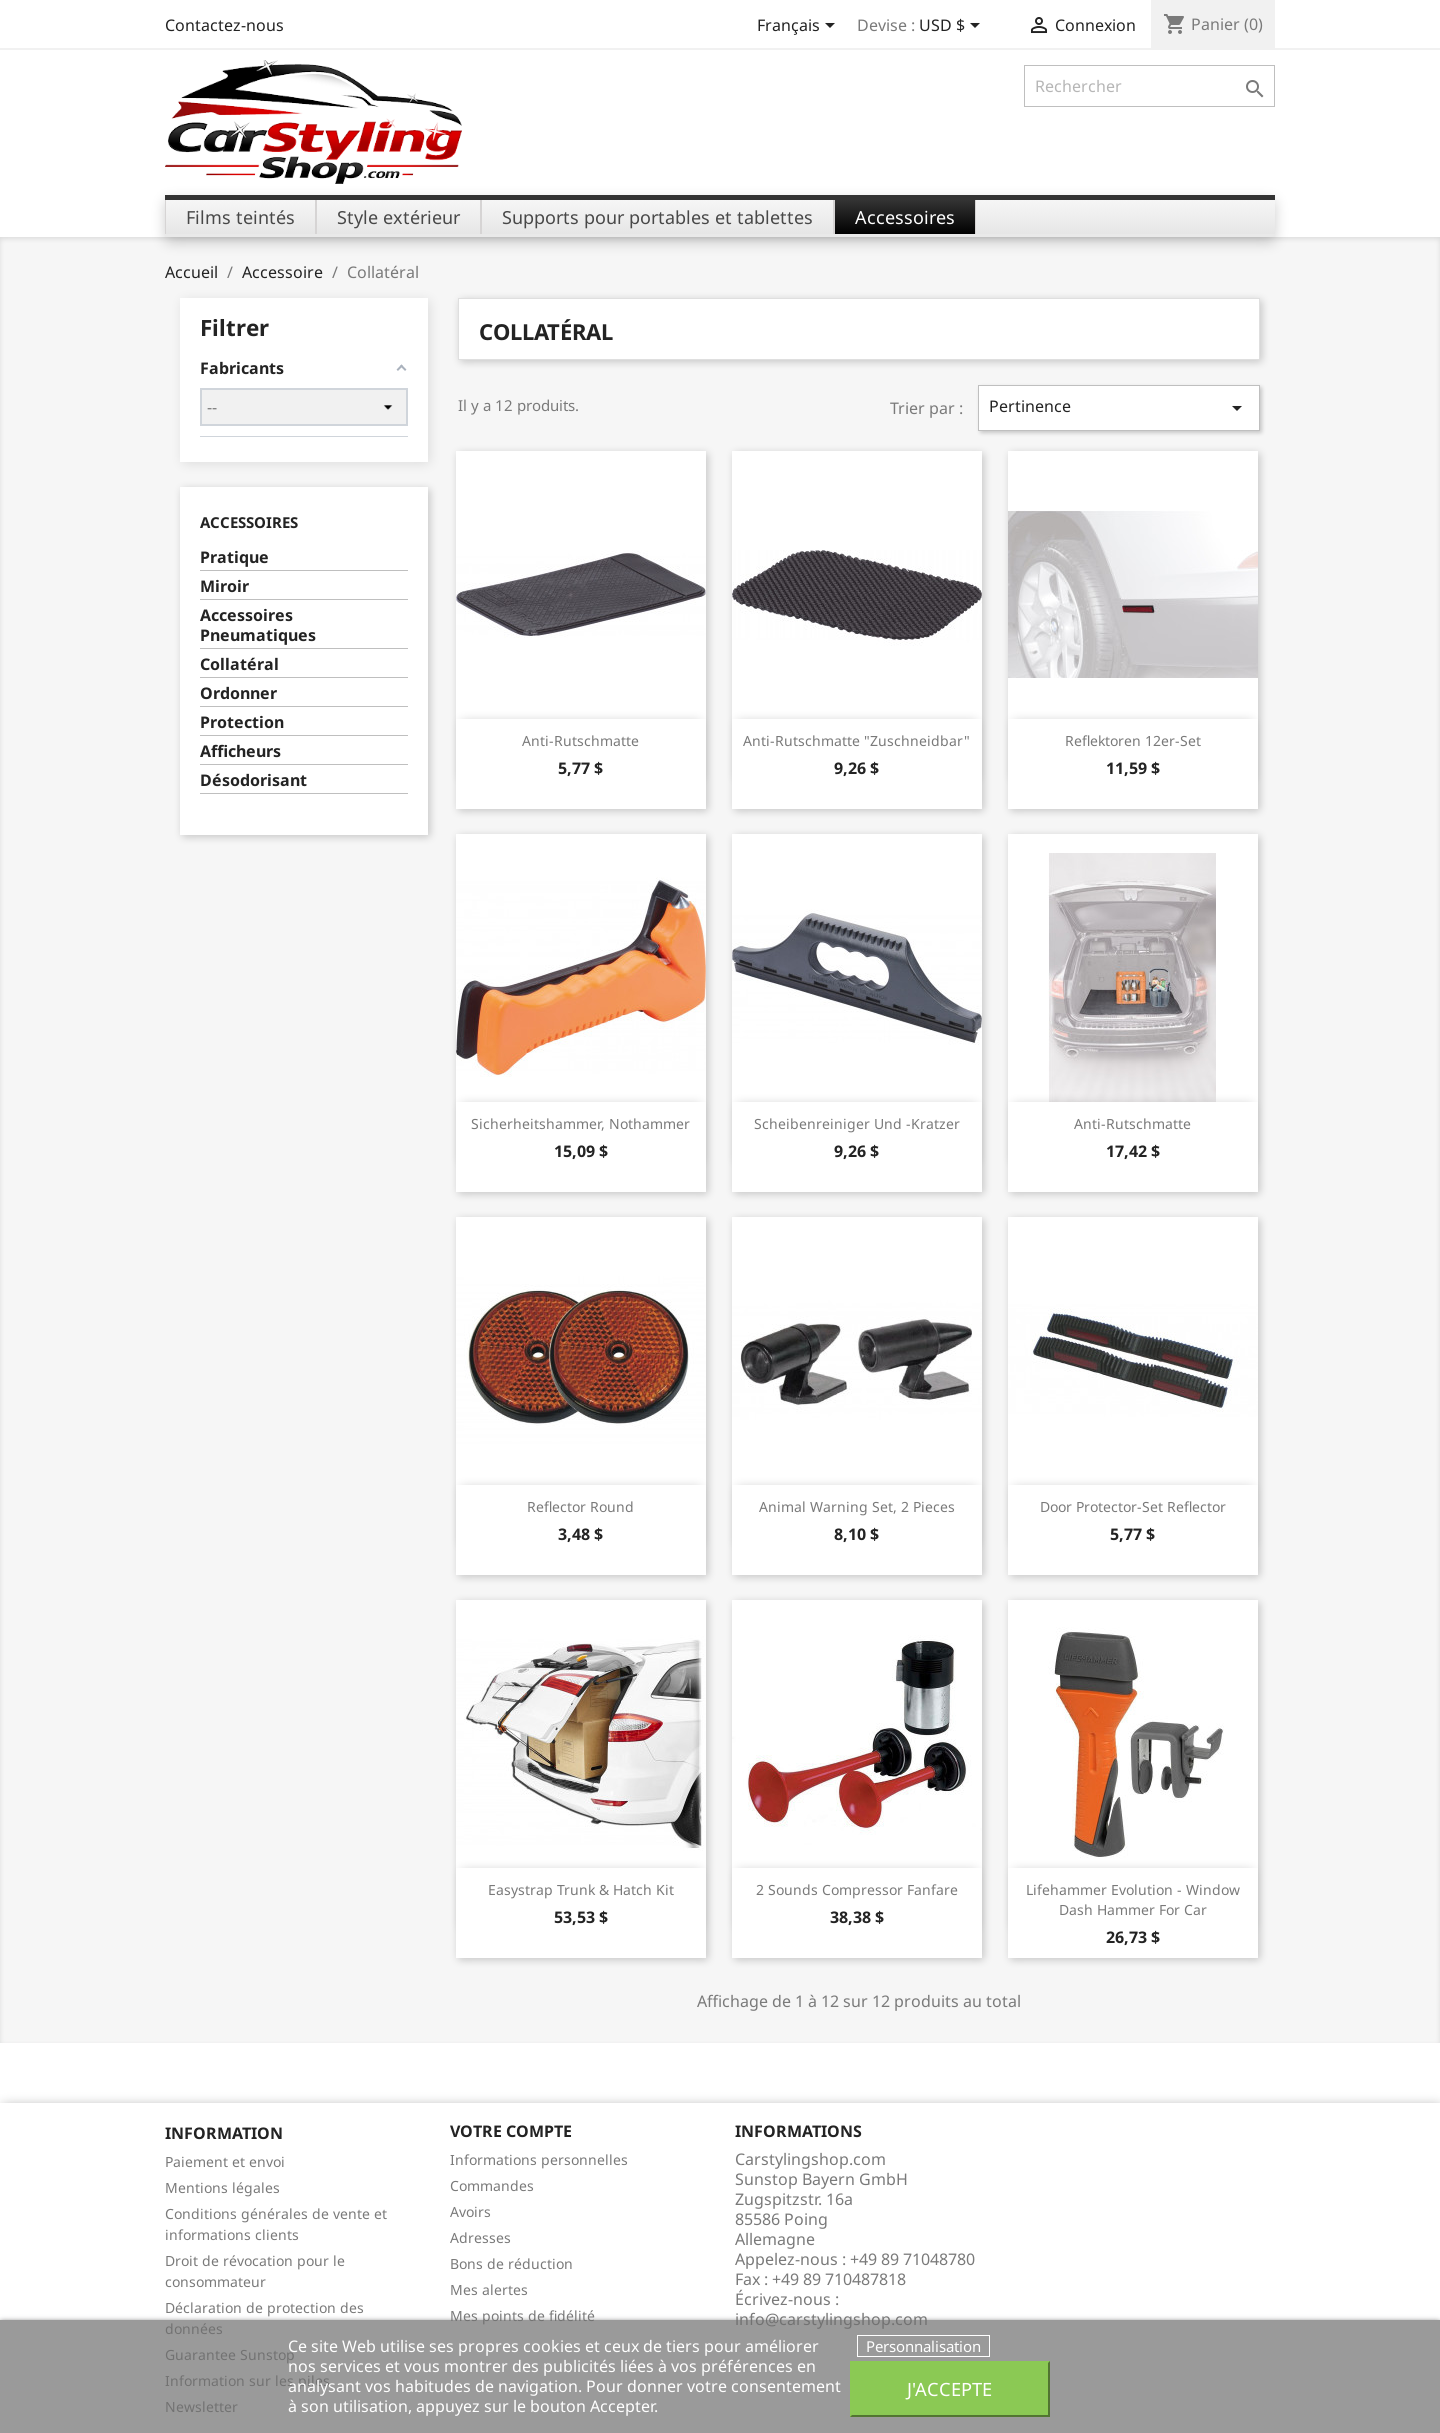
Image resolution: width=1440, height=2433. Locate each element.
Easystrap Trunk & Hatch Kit (581, 1889)
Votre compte (511, 2131)
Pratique (234, 557)
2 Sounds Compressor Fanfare (857, 1889)
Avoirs (470, 2211)
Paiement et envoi (225, 2161)
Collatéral (239, 664)
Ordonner (238, 693)
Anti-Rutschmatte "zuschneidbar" (856, 740)
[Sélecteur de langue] (799, 27)
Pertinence (1119, 407)
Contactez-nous (224, 25)
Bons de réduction (511, 2263)
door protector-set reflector (1133, 1506)
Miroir (224, 586)
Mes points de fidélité (522, 2315)
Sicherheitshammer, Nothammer (580, 1123)
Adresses (480, 2237)
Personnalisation (923, 2346)
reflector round (580, 1506)
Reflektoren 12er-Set (1133, 740)
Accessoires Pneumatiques (258, 625)
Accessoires (249, 522)
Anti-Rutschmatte (580, 740)
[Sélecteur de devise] (953, 27)
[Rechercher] (1149, 86)
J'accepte (949, 2388)
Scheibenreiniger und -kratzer (857, 1123)
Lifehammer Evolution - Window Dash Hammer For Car (1133, 1899)
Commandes (492, 2185)
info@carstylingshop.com (831, 2319)
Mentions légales (222, 2187)
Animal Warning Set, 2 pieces (857, 1506)
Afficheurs (240, 751)
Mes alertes (489, 2289)
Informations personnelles (539, 2159)
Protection (242, 722)
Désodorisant (253, 780)
